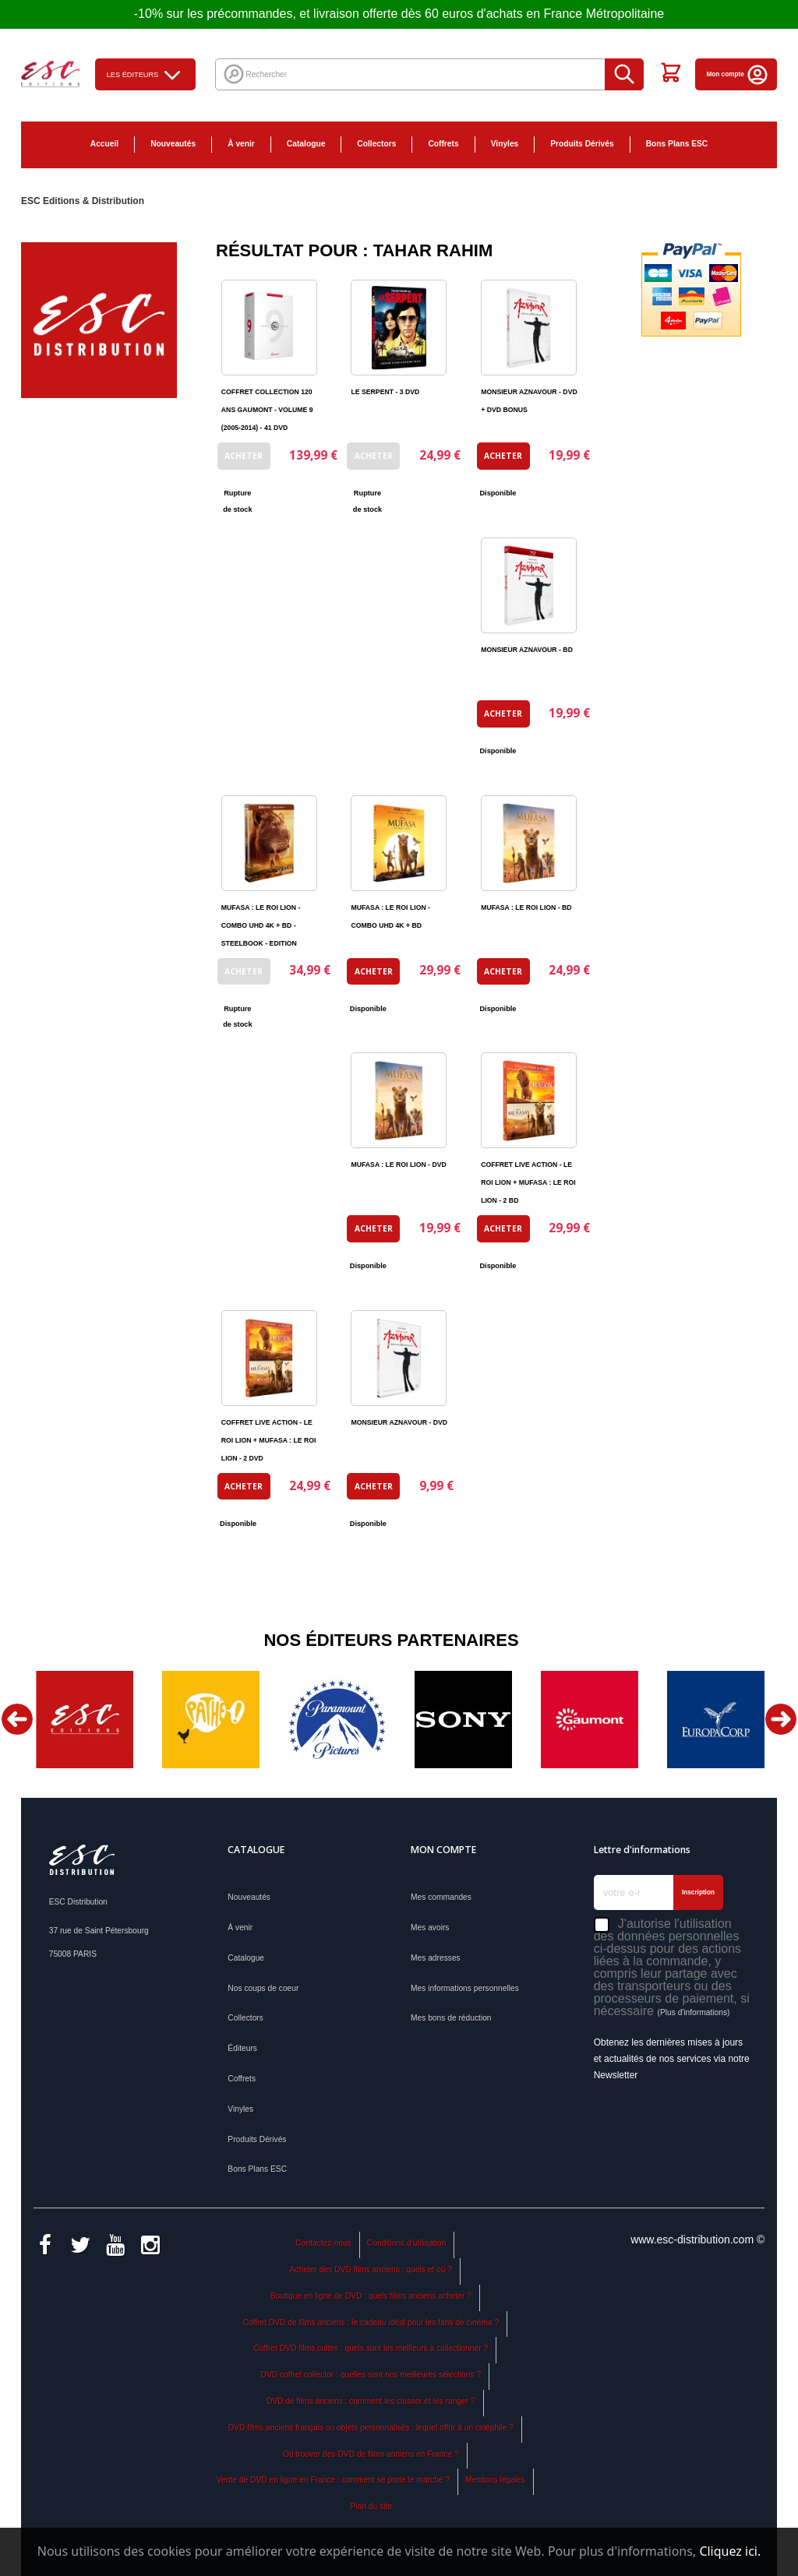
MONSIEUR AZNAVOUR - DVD (399, 1422)
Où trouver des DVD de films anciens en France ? (371, 2454)
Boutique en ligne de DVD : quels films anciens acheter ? (370, 2296)
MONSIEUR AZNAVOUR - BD (527, 650)
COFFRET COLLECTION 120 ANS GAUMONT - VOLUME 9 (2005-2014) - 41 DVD (267, 410)
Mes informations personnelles (465, 1988)
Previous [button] (17, 1719)
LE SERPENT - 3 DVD (385, 392)
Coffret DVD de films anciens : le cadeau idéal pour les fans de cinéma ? (371, 2322)
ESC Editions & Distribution (82, 201)
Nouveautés (173, 143)
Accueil (104, 143)
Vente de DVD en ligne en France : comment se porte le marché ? (333, 2480)
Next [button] (780, 1719)
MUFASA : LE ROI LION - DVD (398, 1164)
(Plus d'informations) (693, 2012)
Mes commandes (441, 1897)
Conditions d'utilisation (407, 2243)
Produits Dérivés (581, 143)
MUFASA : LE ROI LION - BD (526, 907)
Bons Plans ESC (677, 143)
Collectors (376, 143)
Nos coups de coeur (263, 1988)
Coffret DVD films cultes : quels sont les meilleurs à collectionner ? (370, 2348)
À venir (241, 143)
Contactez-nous (323, 2243)
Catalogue (306, 143)
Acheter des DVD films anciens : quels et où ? (371, 2269)
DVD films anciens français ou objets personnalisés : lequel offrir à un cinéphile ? (371, 2427)
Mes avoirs (430, 1927)
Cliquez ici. (730, 2551)
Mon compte (738, 74)
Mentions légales (495, 2480)
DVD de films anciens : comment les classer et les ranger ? (371, 2401)
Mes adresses (436, 1958)
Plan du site (371, 2506)
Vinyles (505, 143)
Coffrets (443, 143)
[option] (84, 1719)
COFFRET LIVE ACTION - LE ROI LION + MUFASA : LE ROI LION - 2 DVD (268, 1440)
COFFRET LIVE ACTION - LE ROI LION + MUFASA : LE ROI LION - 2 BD (528, 1182)
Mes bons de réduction (451, 2018)
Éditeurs (242, 2048)
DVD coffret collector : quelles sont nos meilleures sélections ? (371, 2374)
